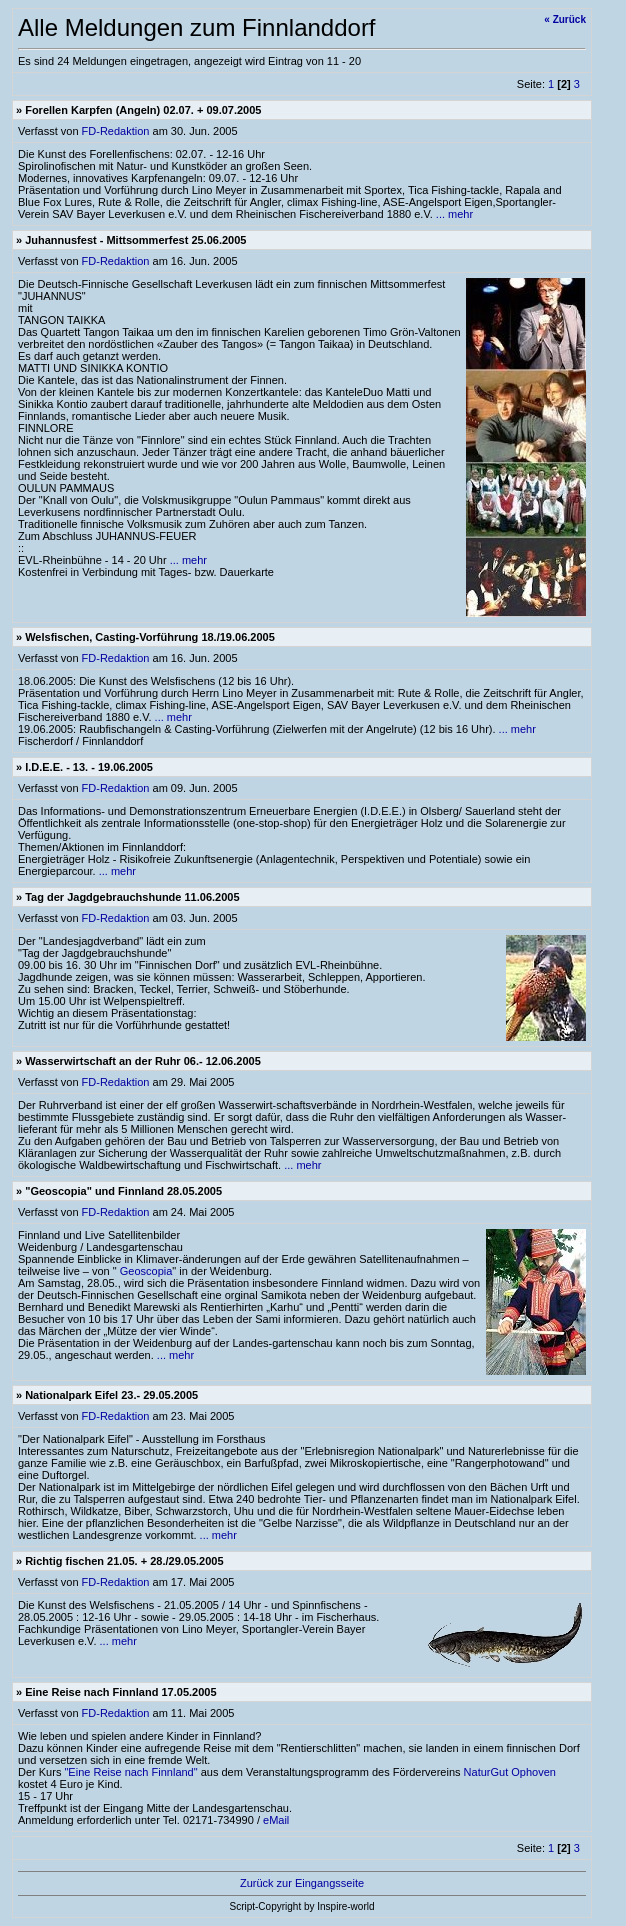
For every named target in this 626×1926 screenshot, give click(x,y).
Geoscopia (146, 1271)
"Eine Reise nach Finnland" (130, 1772)
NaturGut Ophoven (510, 1772)
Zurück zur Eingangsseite (302, 1883)
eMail (276, 1820)
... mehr (454, 214)
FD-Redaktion (116, 131)
